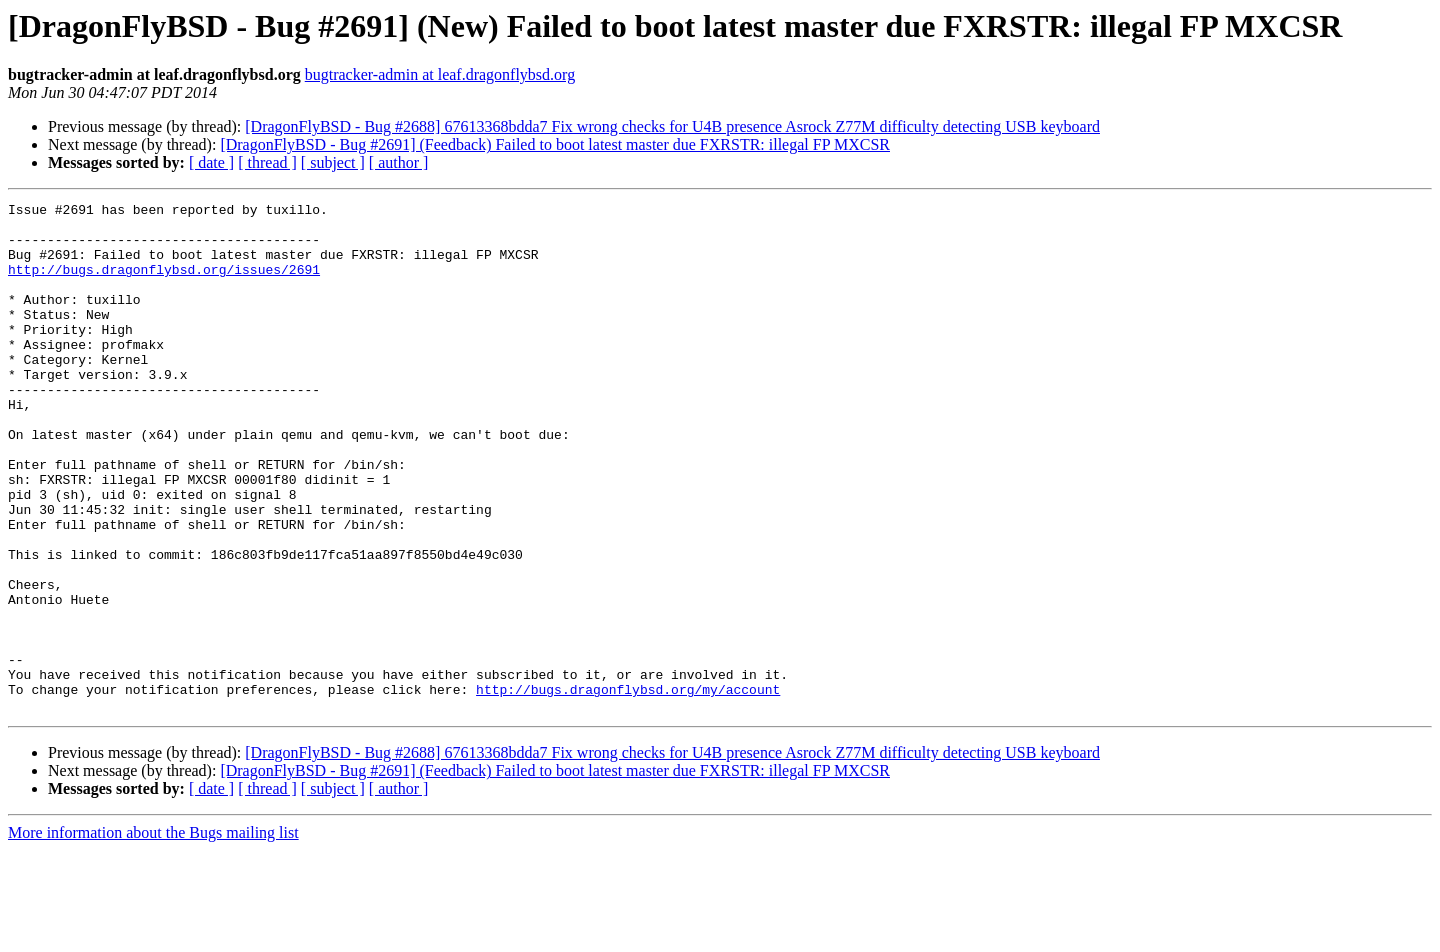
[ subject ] (333, 162)
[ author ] (399, 162)
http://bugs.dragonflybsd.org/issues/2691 (164, 284)
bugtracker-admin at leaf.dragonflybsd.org (440, 74)
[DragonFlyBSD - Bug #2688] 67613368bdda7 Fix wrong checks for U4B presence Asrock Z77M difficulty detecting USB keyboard (672, 126)
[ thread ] (267, 162)
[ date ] (211, 162)
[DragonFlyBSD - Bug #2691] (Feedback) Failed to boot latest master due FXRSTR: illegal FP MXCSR (555, 144)
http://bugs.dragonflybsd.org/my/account (628, 788)
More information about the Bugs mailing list (153, 934)
